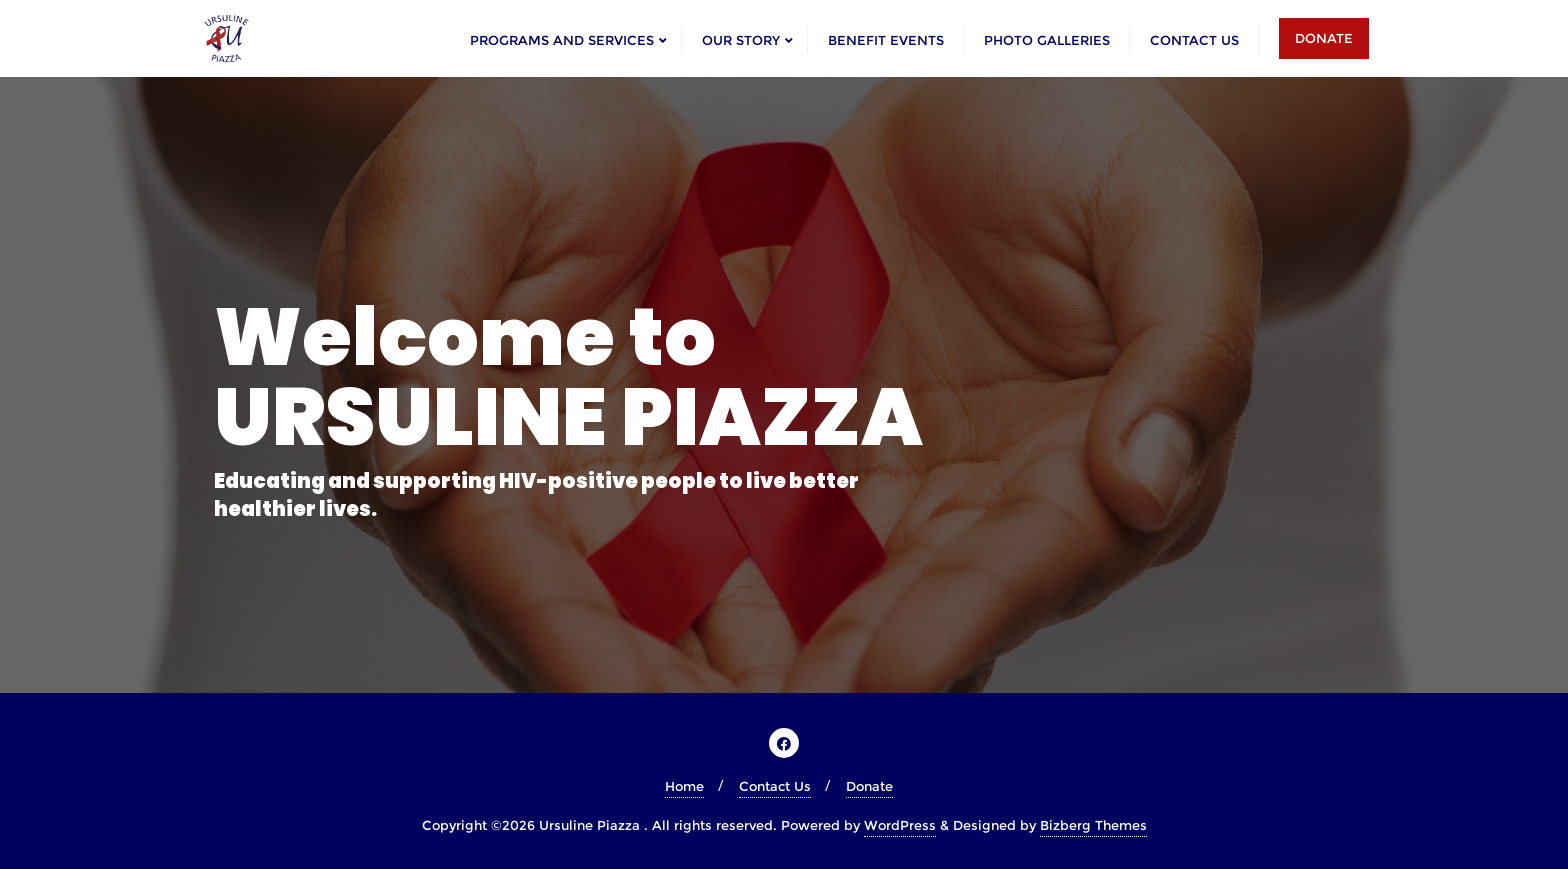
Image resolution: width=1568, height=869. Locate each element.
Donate (869, 786)
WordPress (900, 825)
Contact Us (775, 786)
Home (684, 786)
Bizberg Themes (1093, 825)
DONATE (1324, 38)
